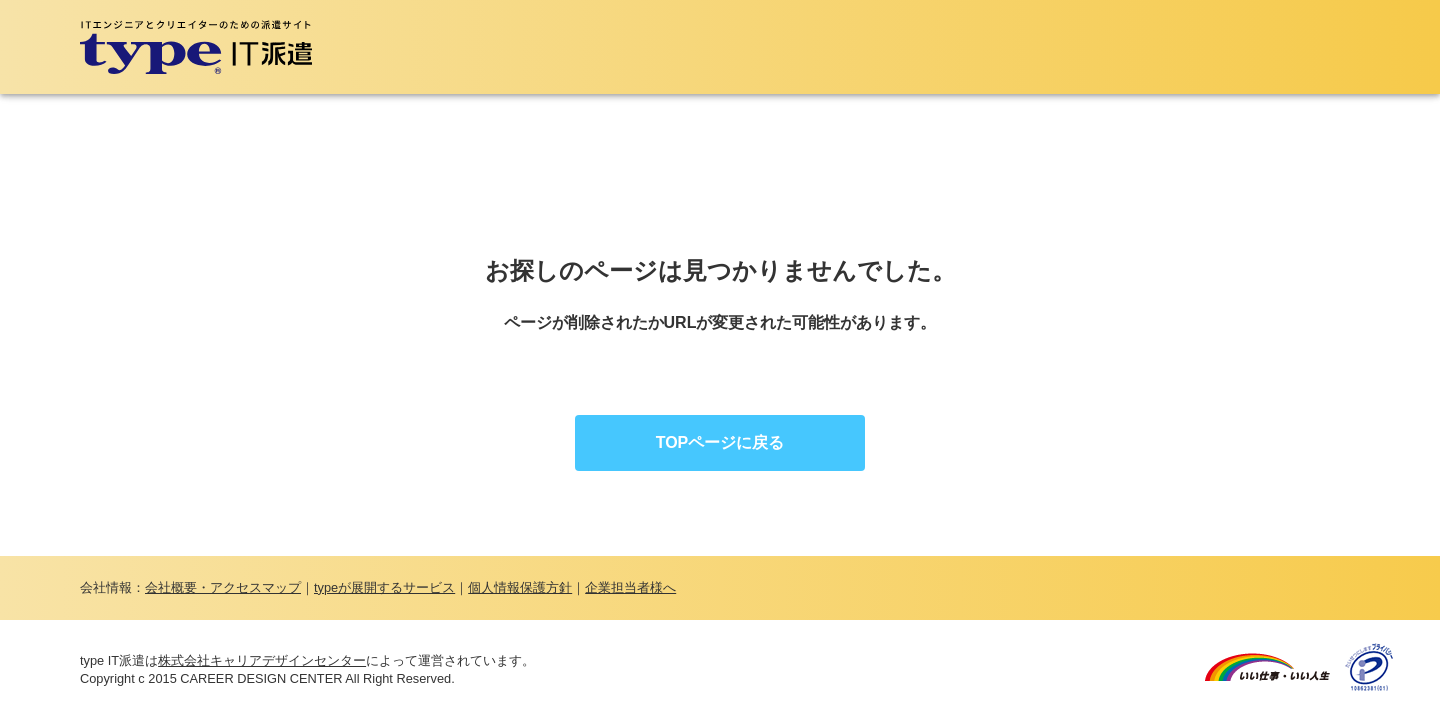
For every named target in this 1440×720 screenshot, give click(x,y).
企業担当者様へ (630, 587)
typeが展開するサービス (384, 587)
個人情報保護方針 (520, 587)
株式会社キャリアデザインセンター (262, 660)
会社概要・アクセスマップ (223, 587)
